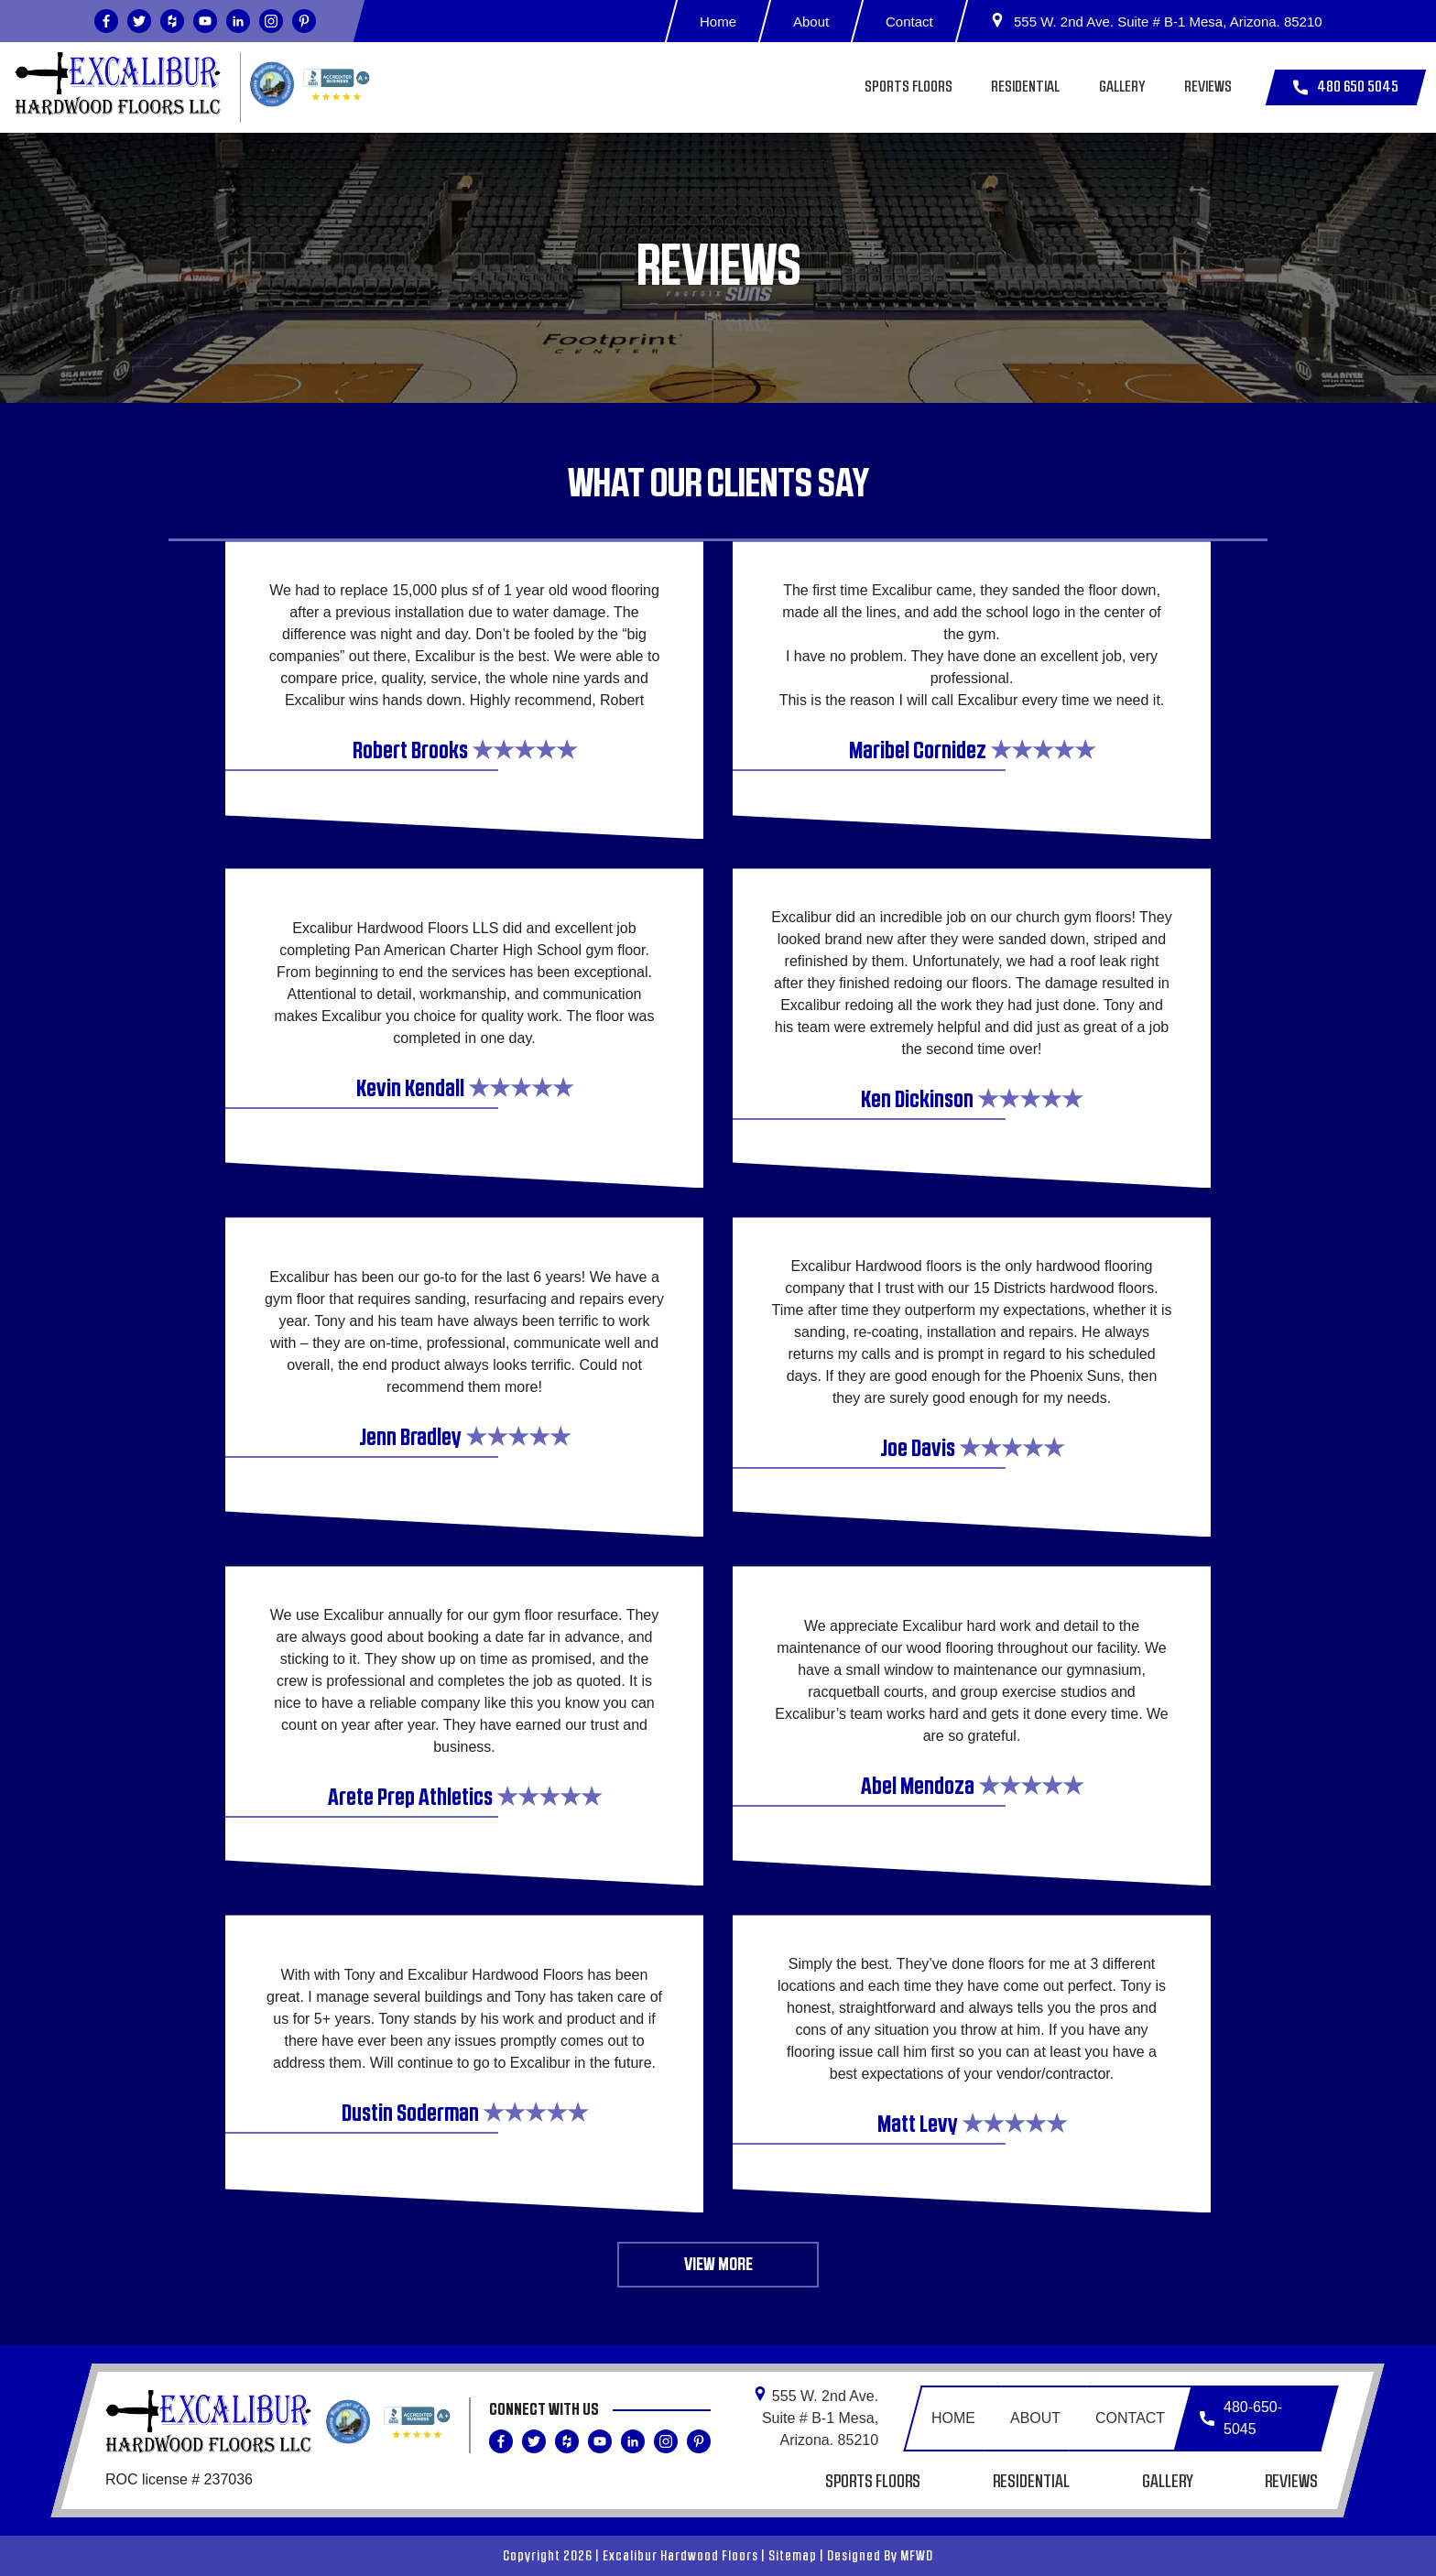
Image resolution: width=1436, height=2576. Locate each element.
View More (718, 2264)
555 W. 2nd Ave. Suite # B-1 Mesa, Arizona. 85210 (1156, 21)
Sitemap (792, 2556)
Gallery (1122, 87)
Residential (1025, 87)
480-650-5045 (1241, 2418)
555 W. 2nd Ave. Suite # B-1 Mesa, (815, 2417)
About (811, 21)
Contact (910, 21)
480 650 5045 (1345, 87)
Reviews (1208, 87)
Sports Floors (908, 87)
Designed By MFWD (880, 2556)
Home (718, 21)
